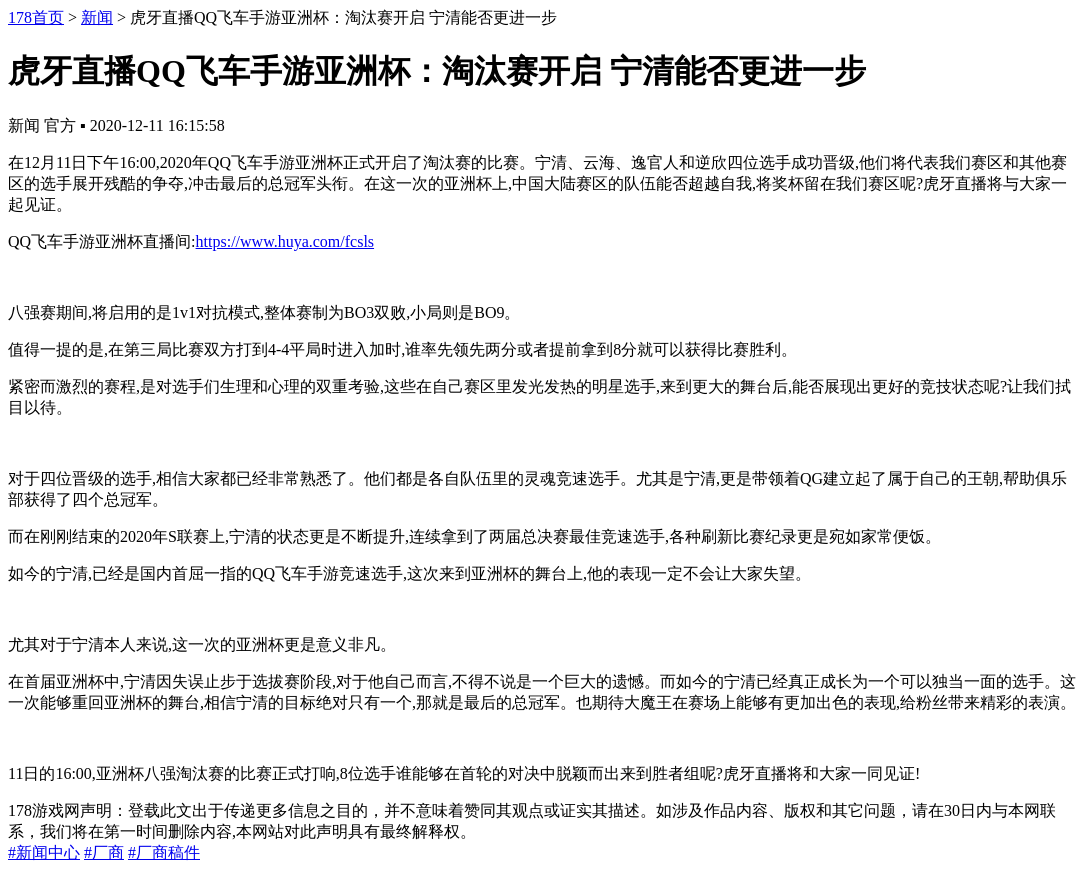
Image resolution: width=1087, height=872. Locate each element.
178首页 (36, 17)
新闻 (97, 17)
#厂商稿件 (164, 852)
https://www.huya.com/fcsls (285, 241)
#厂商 (104, 852)
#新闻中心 (44, 852)
